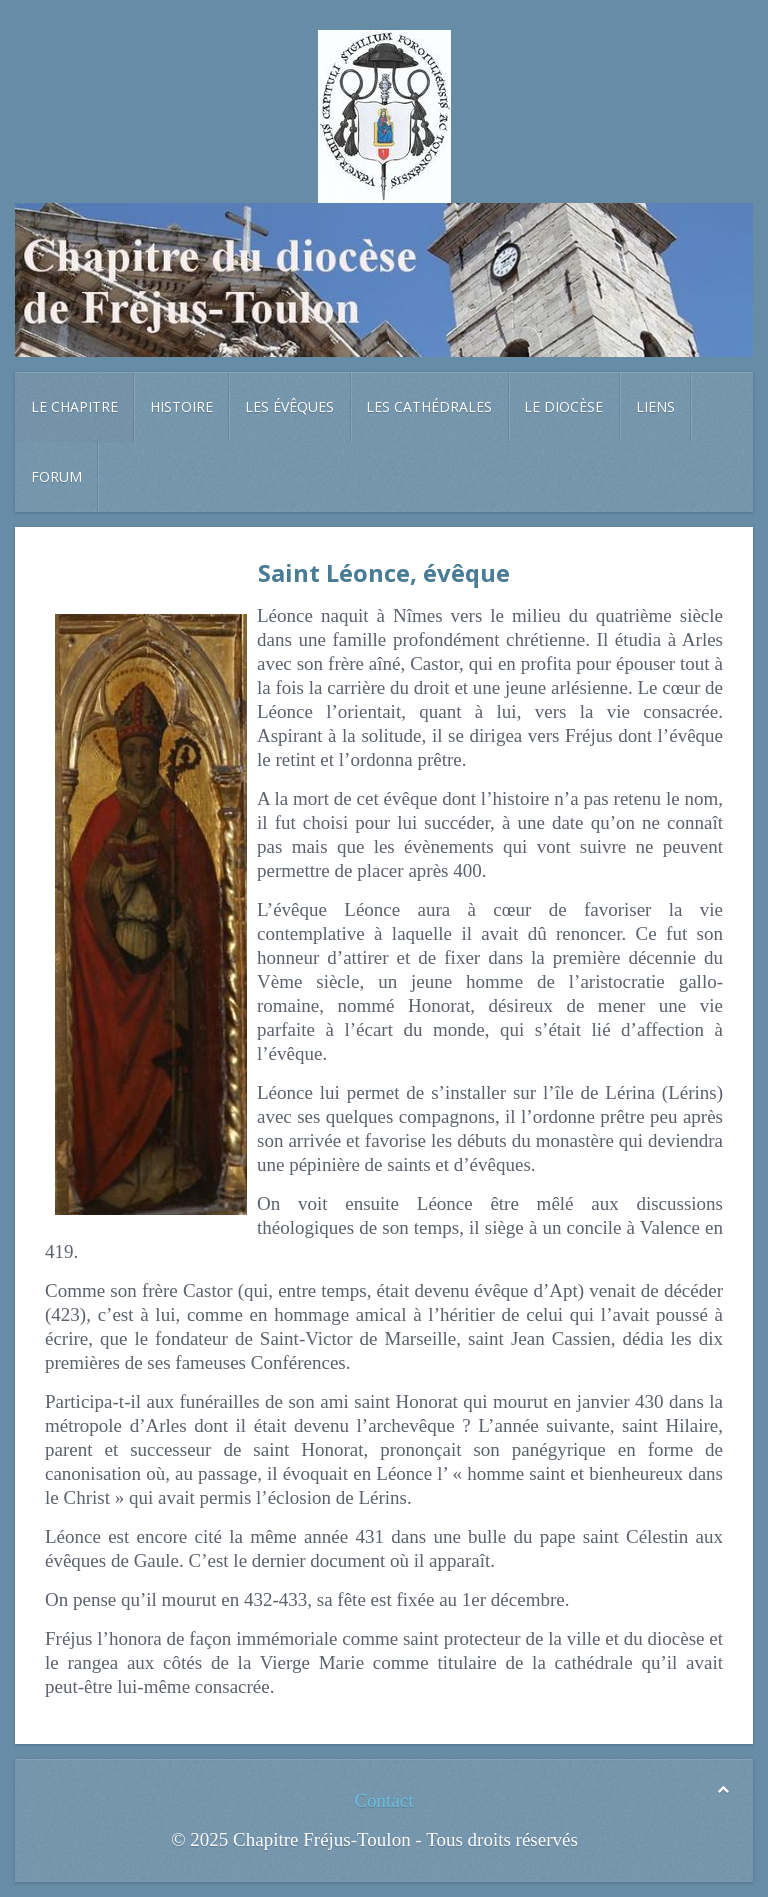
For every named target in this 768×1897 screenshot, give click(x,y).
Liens (655, 406)
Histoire (181, 406)
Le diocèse (563, 406)
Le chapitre (74, 406)
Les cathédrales (429, 406)
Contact (383, 1800)
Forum (56, 476)
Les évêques (289, 406)
